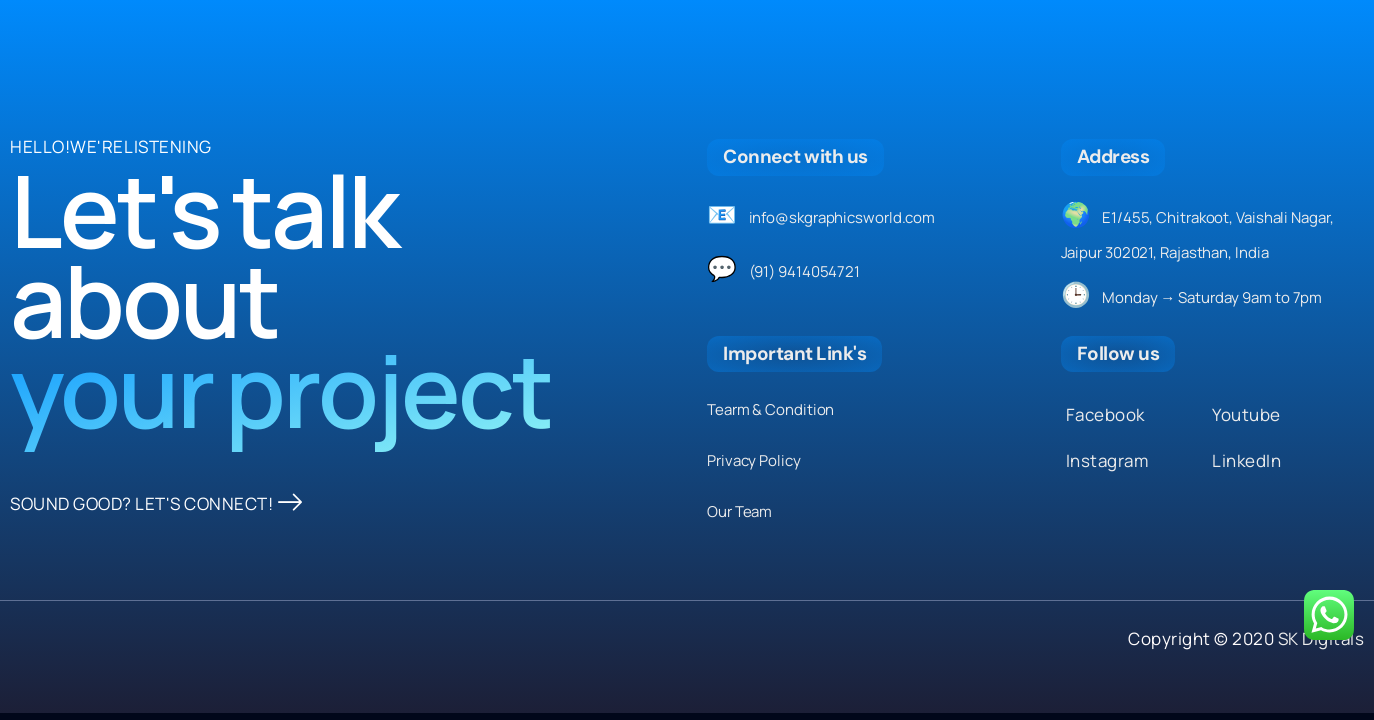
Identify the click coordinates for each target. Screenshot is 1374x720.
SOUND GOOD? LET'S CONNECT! (156, 504)
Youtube (1246, 414)
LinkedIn (1246, 460)
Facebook (1105, 414)
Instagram (1107, 460)
